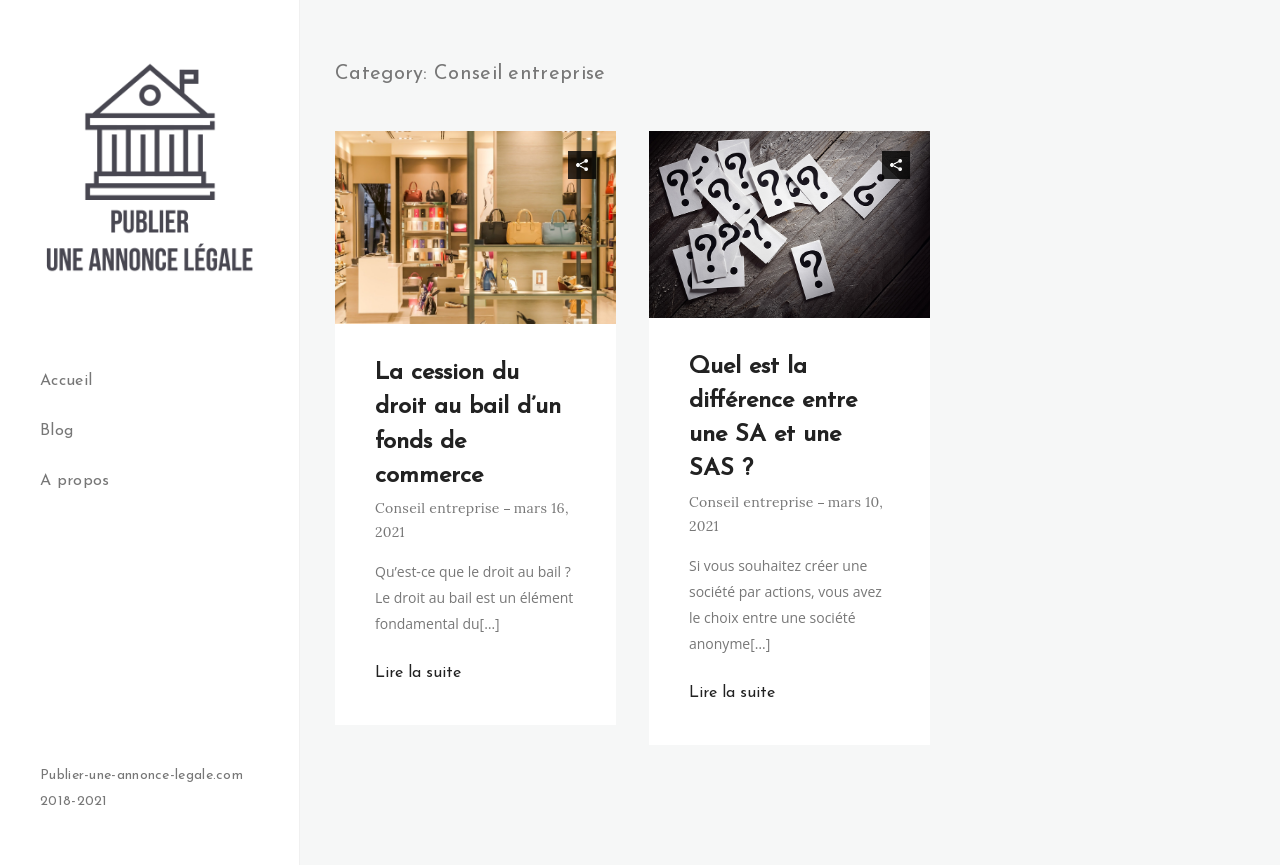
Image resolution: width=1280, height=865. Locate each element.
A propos (74, 481)
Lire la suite (418, 673)
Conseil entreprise (437, 508)
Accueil (66, 381)
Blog (56, 431)
